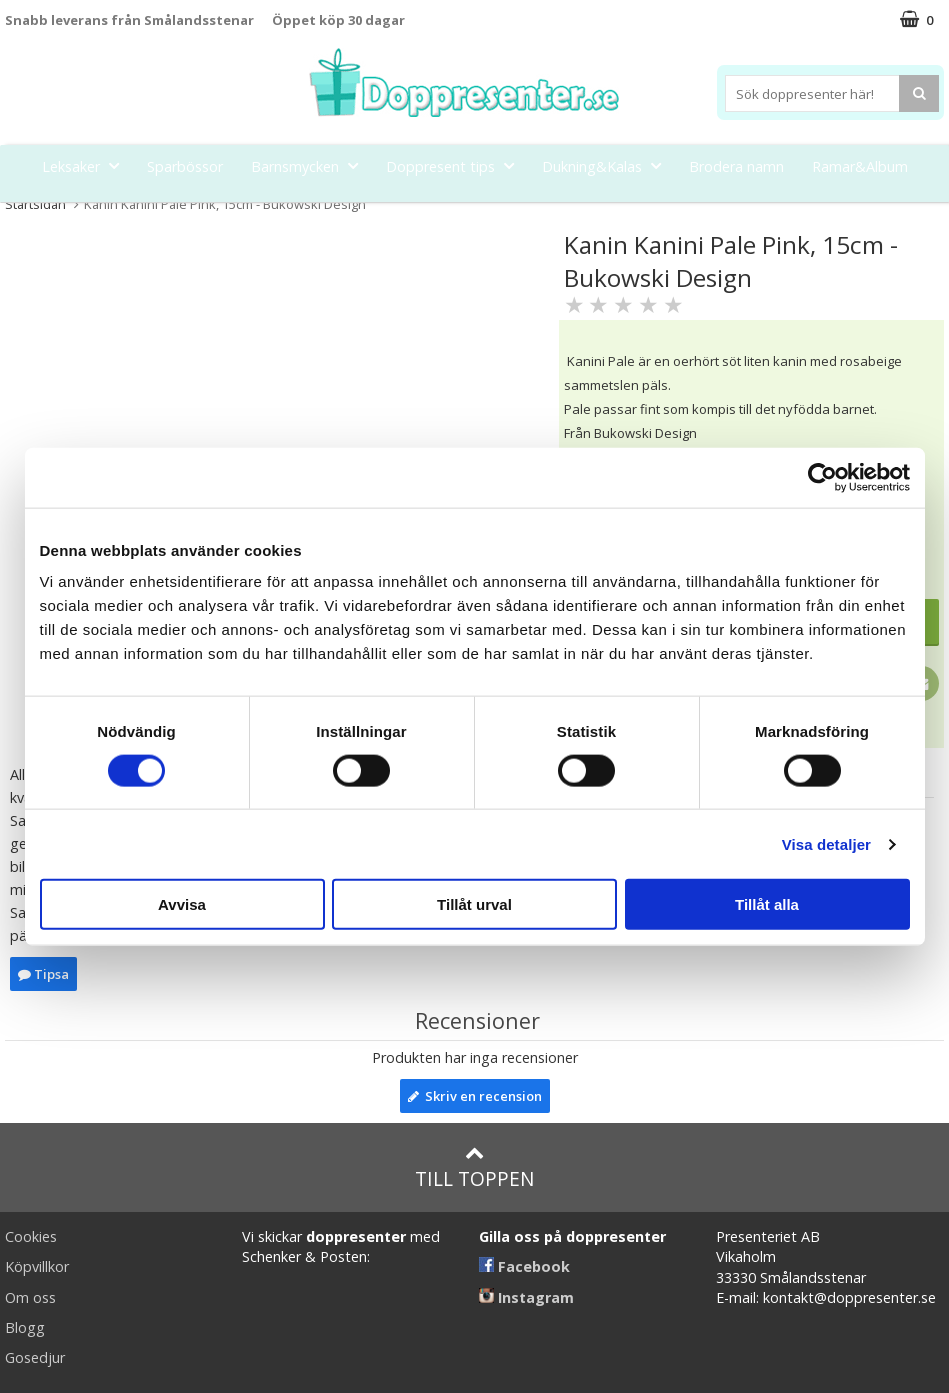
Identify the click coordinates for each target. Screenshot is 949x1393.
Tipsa (43, 974)
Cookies (31, 1236)
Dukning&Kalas (607, 165)
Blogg (25, 1327)
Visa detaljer (826, 843)
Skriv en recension (475, 1096)
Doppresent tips (456, 165)
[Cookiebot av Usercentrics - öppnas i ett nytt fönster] (822, 477)
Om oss (30, 1297)
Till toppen (474, 1167)
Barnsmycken (310, 165)
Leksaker (86, 165)
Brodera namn (736, 166)
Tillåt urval (474, 904)
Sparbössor (185, 166)
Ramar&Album (860, 166)
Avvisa (182, 904)
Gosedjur (35, 1357)
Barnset (446, 211)
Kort (514, 211)
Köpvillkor (37, 1266)
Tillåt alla (767, 904)
